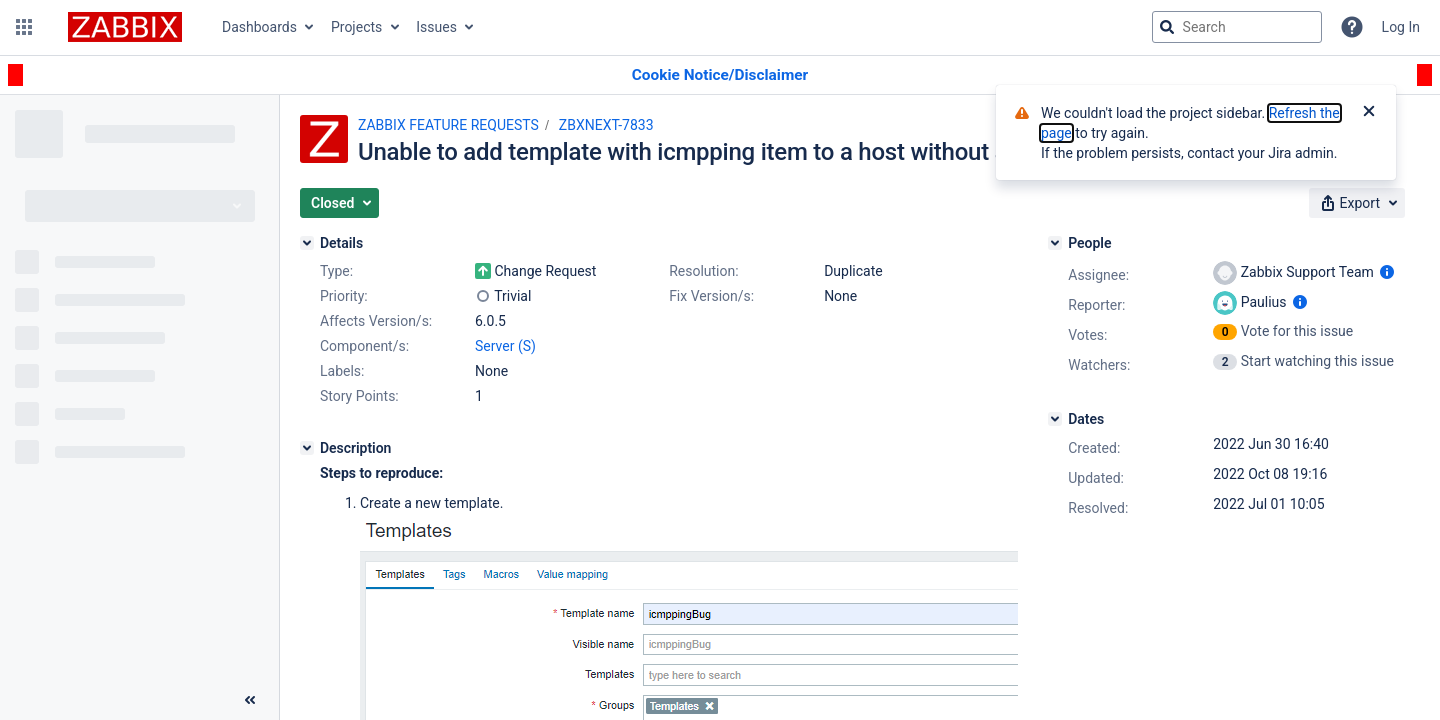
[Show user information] (1387, 272)
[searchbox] (1237, 27)
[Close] (1369, 113)
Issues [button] (436, 27)
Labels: (342, 371)
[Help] (1352, 27)
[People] (1055, 243)
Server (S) (505, 346)
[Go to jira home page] (125, 27)
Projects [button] (356, 27)
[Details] (307, 243)
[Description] (307, 448)
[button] (24, 27)
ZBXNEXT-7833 (606, 125)
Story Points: (359, 396)
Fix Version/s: (711, 296)
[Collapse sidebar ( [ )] (250, 700)
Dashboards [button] (259, 27)
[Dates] (1055, 419)
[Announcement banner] (720, 75)
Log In (1401, 27)
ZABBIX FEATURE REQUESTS (448, 125)
